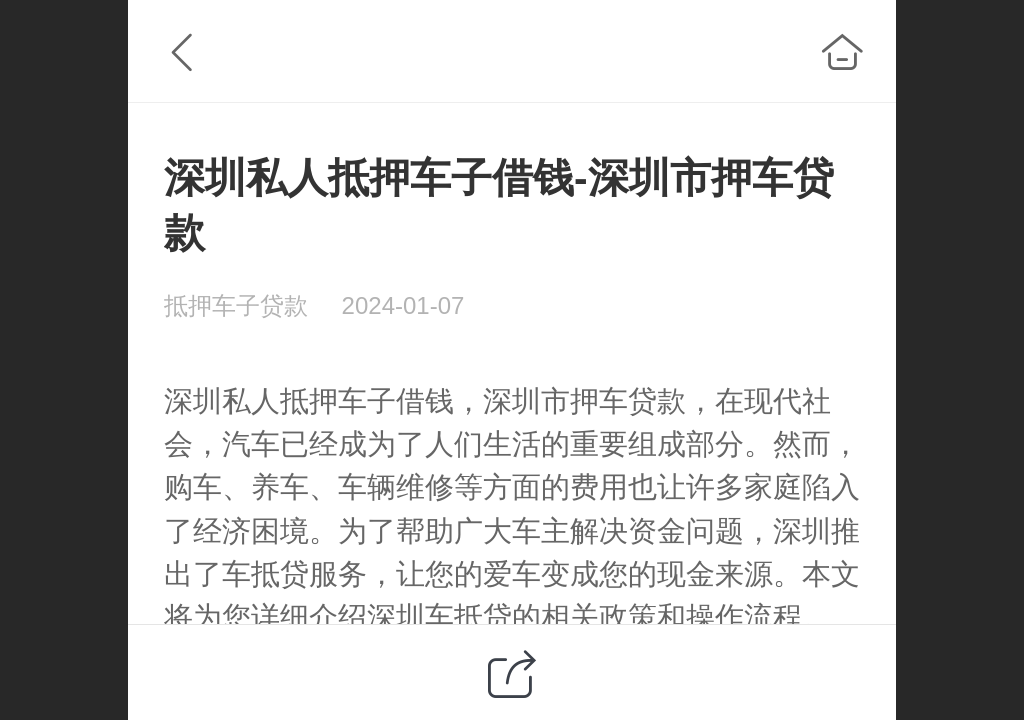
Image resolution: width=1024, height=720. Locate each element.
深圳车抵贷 (439, 617)
